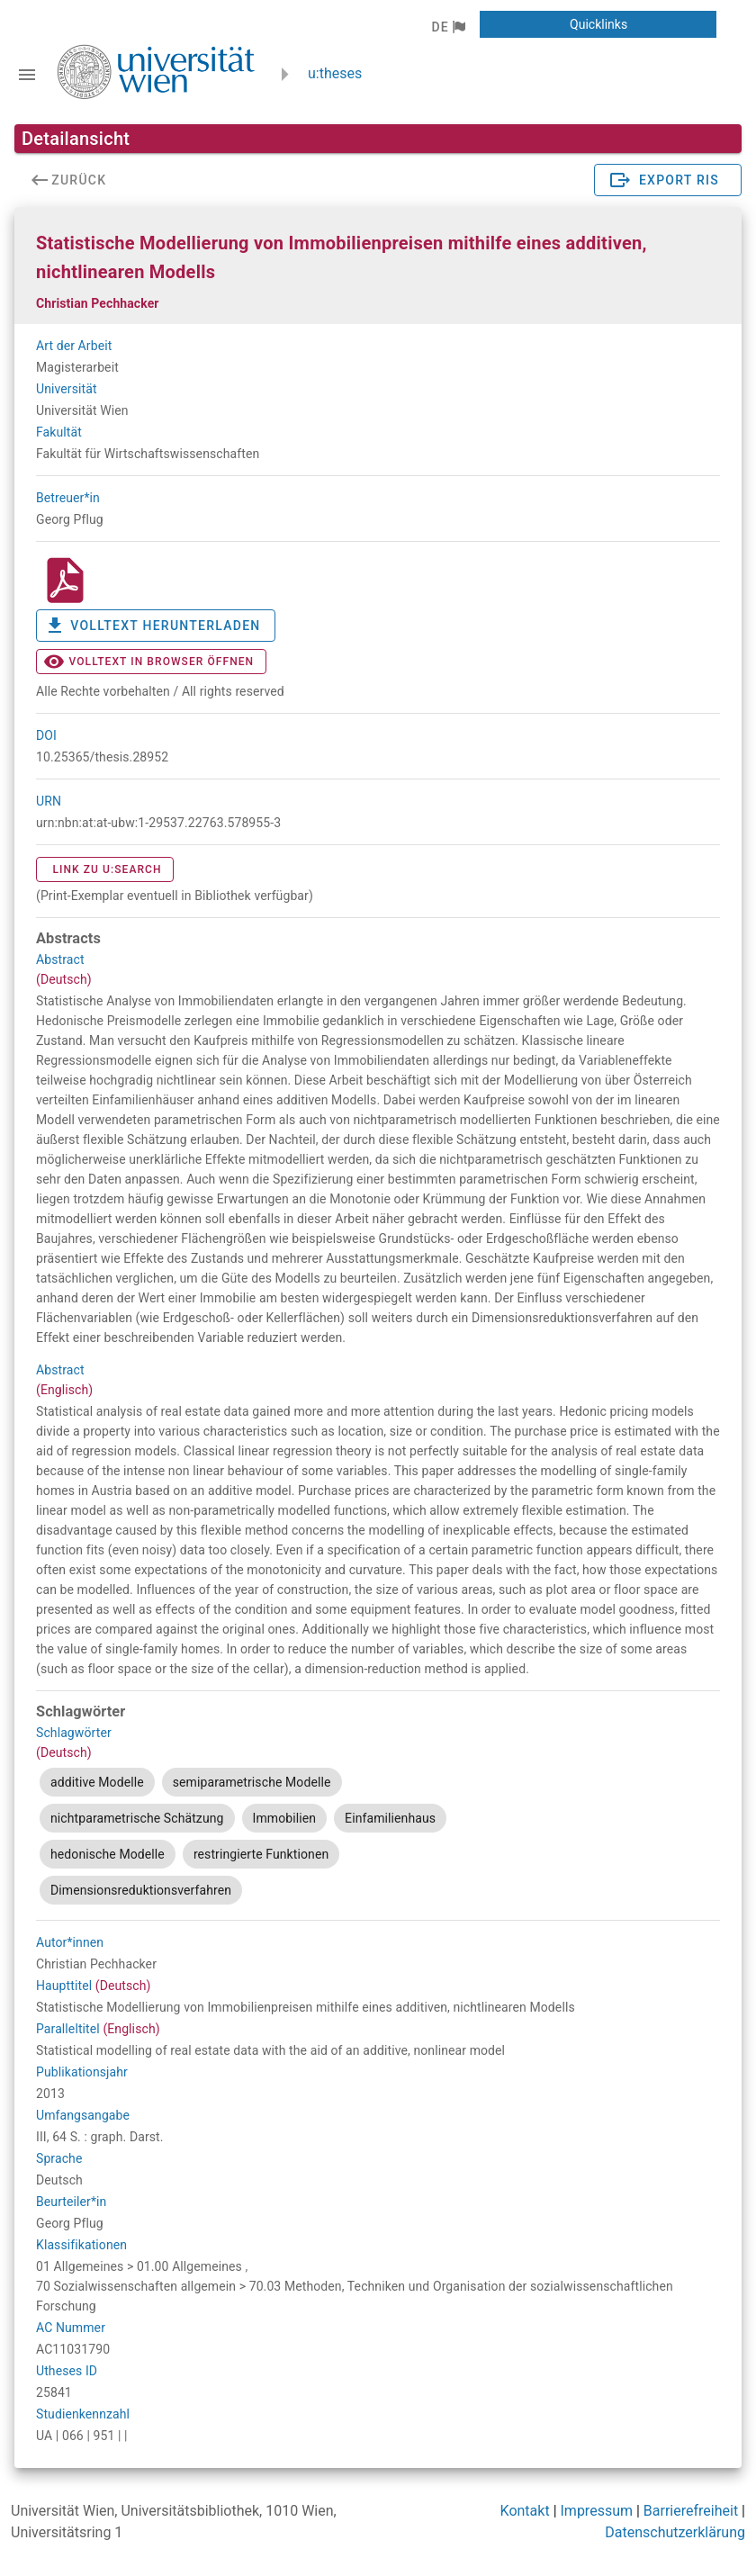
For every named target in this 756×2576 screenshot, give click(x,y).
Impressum (597, 2510)
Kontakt (525, 2510)
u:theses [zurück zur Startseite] (335, 73)
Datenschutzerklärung (675, 2532)
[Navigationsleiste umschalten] (27, 75)
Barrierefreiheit (691, 2510)
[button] (448, 27)
